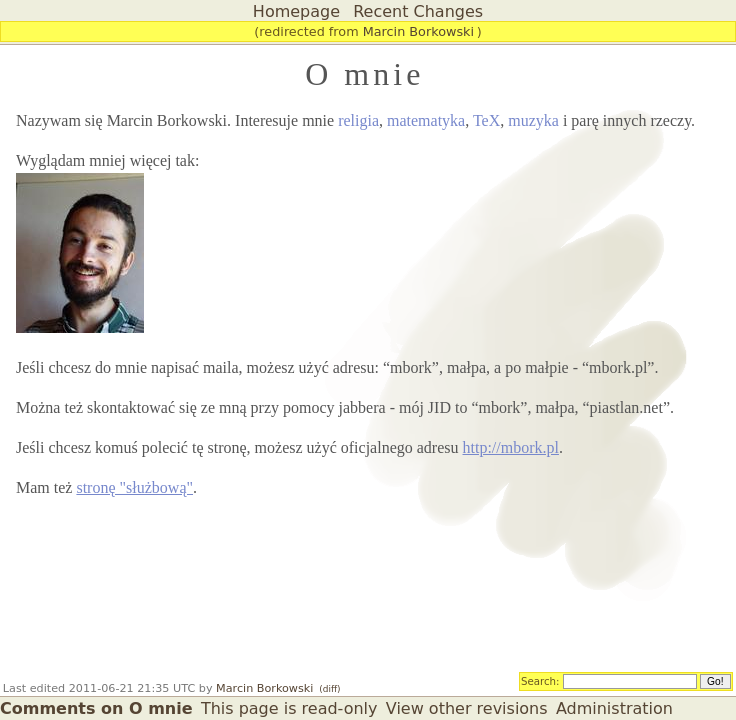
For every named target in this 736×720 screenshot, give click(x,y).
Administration (614, 708)
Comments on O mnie (96, 708)
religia (358, 120)
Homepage (296, 11)
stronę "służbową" (134, 487)
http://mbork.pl (511, 447)
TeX (486, 120)
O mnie (364, 74)
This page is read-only (289, 708)
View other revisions (467, 708)
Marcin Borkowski (418, 31)
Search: (540, 680)
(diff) (329, 689)
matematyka (426, 120)
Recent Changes (418, 11)
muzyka (533, 120)
